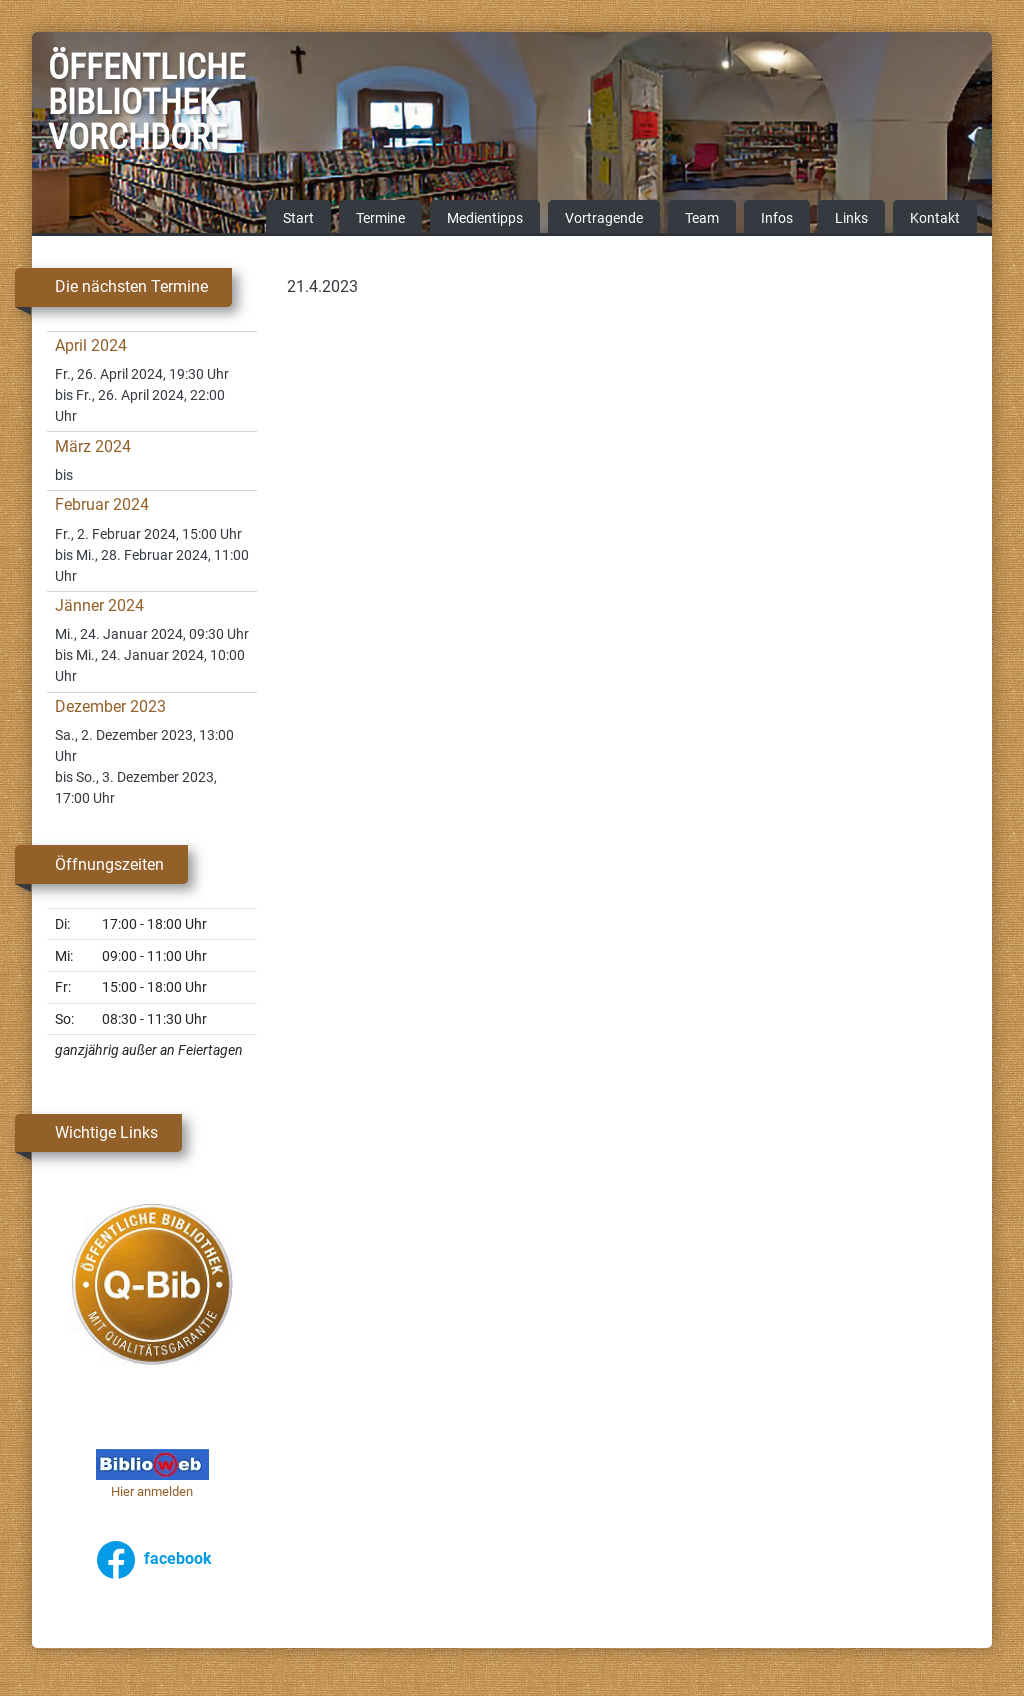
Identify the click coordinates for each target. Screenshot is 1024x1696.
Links (851, 219)
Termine (380, 219)
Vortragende (604, 219)
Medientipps (485, 219)
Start (298, 219)
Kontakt (935, 219)
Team (702, 219)
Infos (777, 219)
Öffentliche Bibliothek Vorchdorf (98, 105)
